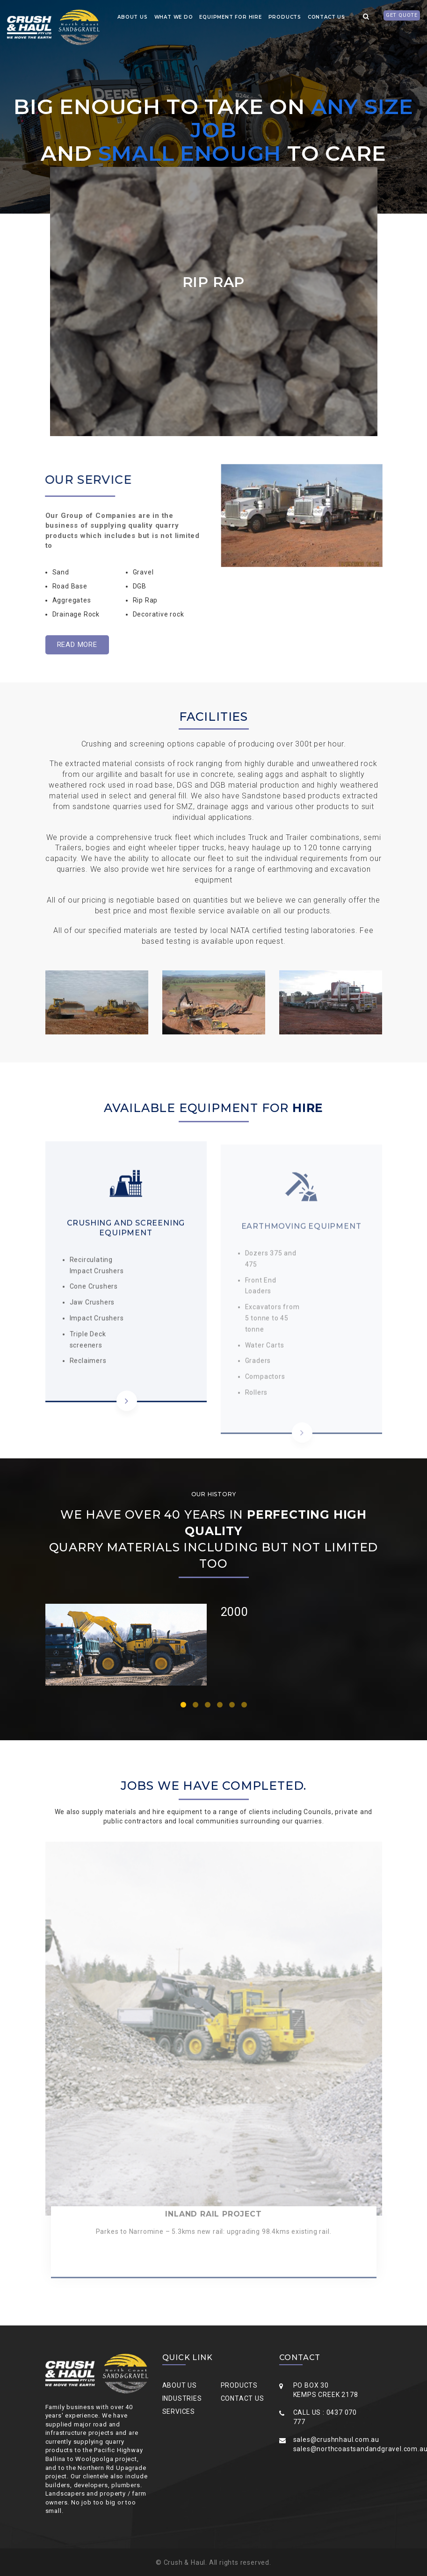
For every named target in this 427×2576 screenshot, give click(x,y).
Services (178, 2411)
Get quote (402, 15)
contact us (326, 17)
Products (284, 17)
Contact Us (242, 2398)
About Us (179, 2385)
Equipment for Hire (230, 17)
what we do (173, 17)
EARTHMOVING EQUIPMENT (301, 1231)
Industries (182, 2398)
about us (132, 17)
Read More (77, 644)
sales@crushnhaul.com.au (336, 2439)
